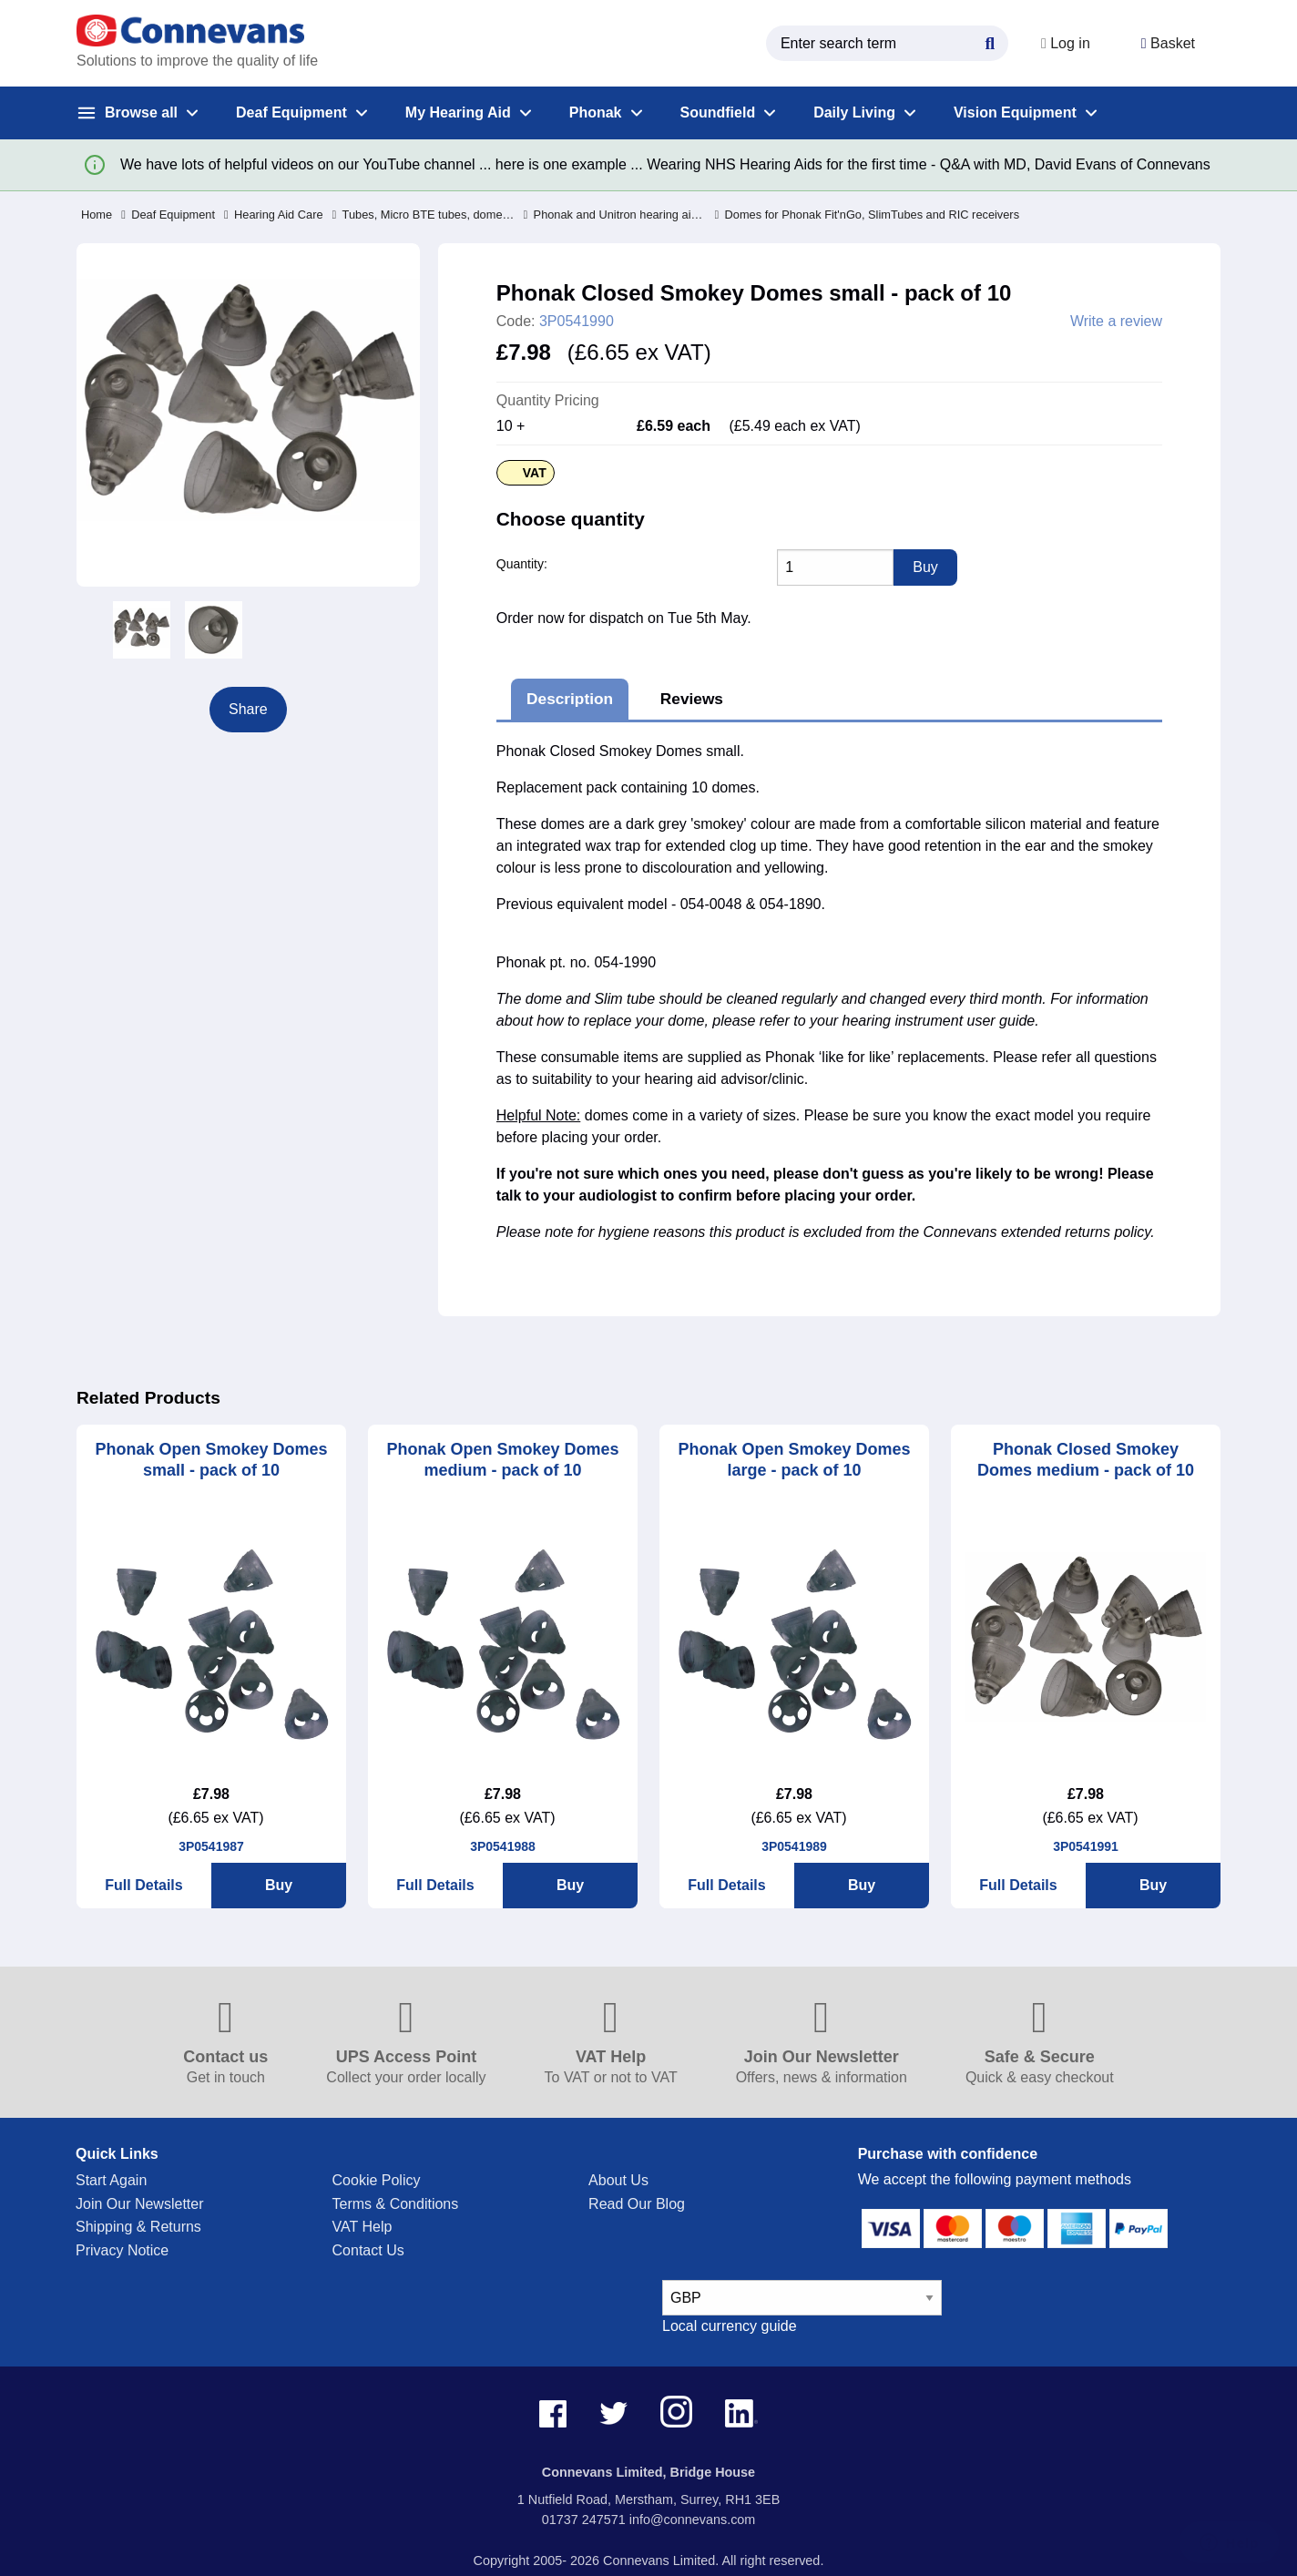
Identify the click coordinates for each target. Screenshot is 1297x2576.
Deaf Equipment (168, 214)
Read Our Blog (636, 2204)
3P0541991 (1085, 1846)
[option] (142, 630)
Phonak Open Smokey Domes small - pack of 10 (211, 1459)
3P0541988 (503, 1846)
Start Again (111, 2180)
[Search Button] (990, 41)
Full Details (143, 1885)
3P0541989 (794, 1846)
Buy (278, 1885)
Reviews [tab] (691, 699)
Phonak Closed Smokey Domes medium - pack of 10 (1085, 1459)
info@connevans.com (692, 2519)
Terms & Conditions (395, 2204)
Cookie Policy (376, 2180)
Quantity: (521, 564)
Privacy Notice (122, 2250)
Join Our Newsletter (140, 2204)
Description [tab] (569, 699)
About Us (618, 2180)
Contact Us (368, 2250)
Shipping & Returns (138, 2226)
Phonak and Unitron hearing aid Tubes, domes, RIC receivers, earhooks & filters (615, 214)
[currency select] (802, 2297)
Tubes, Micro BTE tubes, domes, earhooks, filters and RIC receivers (423, 214)
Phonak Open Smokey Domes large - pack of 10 (794, 1459)
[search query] (887, 43)
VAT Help (362, 2226)
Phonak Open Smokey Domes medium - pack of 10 (502, 1459)
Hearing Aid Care (273, 214)
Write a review (1116, 321)
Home (96, 214)
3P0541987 (211, 1846)
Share (248, 709)
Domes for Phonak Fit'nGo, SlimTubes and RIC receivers (867, 214)
